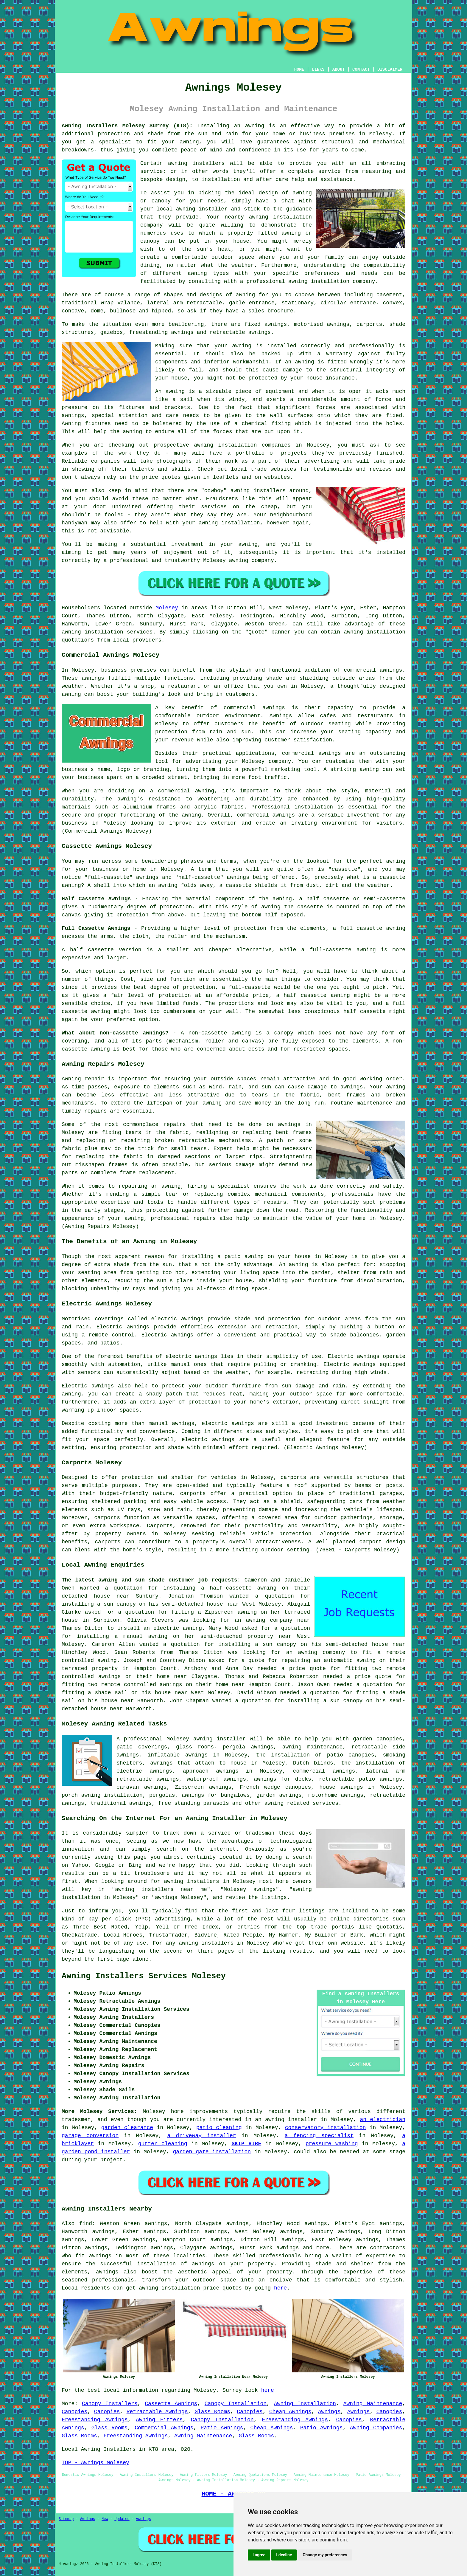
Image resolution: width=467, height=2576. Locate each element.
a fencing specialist (319, 2136)
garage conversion (90, 2136)
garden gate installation (212, 2152)
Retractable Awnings (157, 2412)
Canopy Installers (110, 2404)
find (85, 2224)
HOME (299, 69)
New (105, 2519)
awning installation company (331, 281)
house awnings (341, 1787)
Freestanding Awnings (95, 2420)
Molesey (166, 608)
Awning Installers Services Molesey (144, 1976)
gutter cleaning (162, 2144)
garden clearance (127, 2128)
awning (254, 126)
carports (293, 1477)
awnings (73, 416)
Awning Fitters (159, 2420)
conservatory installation (325, 2128)
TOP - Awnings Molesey (95, 2463)
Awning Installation (305, 2404)
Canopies (74, 2412)
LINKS (318, 69)
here (280, 2288)
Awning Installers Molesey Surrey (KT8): (127, 126)
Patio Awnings (221, 2428)
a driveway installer (201, 2136)
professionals (113, 2280)
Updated (121, 2519)
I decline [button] (284, 2554)
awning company (269, 1620)
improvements (208, 2112)
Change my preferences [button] (325, 2554)
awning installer (219, 1739)
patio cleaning (219, 2128)
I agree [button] (259, 2554)
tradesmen (76, 2120)
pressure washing (332, 2144)
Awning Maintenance (372, 2404)
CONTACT (361, 69)
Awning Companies (376, 2428)
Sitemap (66, 2519)
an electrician (382, 2120)
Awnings (329, 2412)
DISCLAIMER (389, 69)
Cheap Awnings (290, 2412)
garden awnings (279, 1795)
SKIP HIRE (246, 2144)
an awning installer (286, 2120)
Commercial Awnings (164, 2428)
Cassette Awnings (171, 2404)
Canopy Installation (236, 2404)
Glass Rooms (212, 2412)
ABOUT (338, 69)
